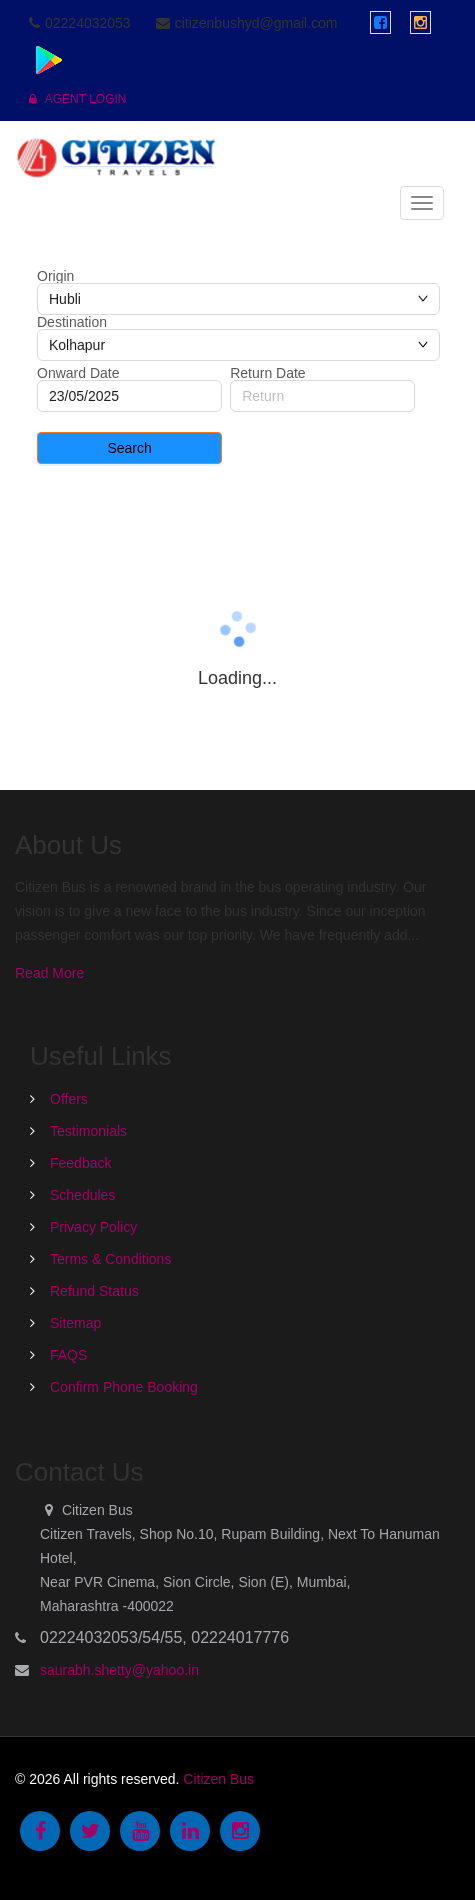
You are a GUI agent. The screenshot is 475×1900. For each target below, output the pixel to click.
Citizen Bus (218, 1779)
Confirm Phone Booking (124, 1387)
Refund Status (94, 1291)
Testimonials (88, 1131)
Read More (49, 973)
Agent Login (77, 99)
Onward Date (78, 373)
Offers (69, 1099)
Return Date (267, 373)
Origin (55, 276)
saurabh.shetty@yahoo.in (119, 1670)
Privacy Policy (93, 1227)
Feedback (80, 1163)
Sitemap (75, 1323)
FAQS (68, 1355)
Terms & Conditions (110, 1259)
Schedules (82, 1195)
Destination (72, 322)
